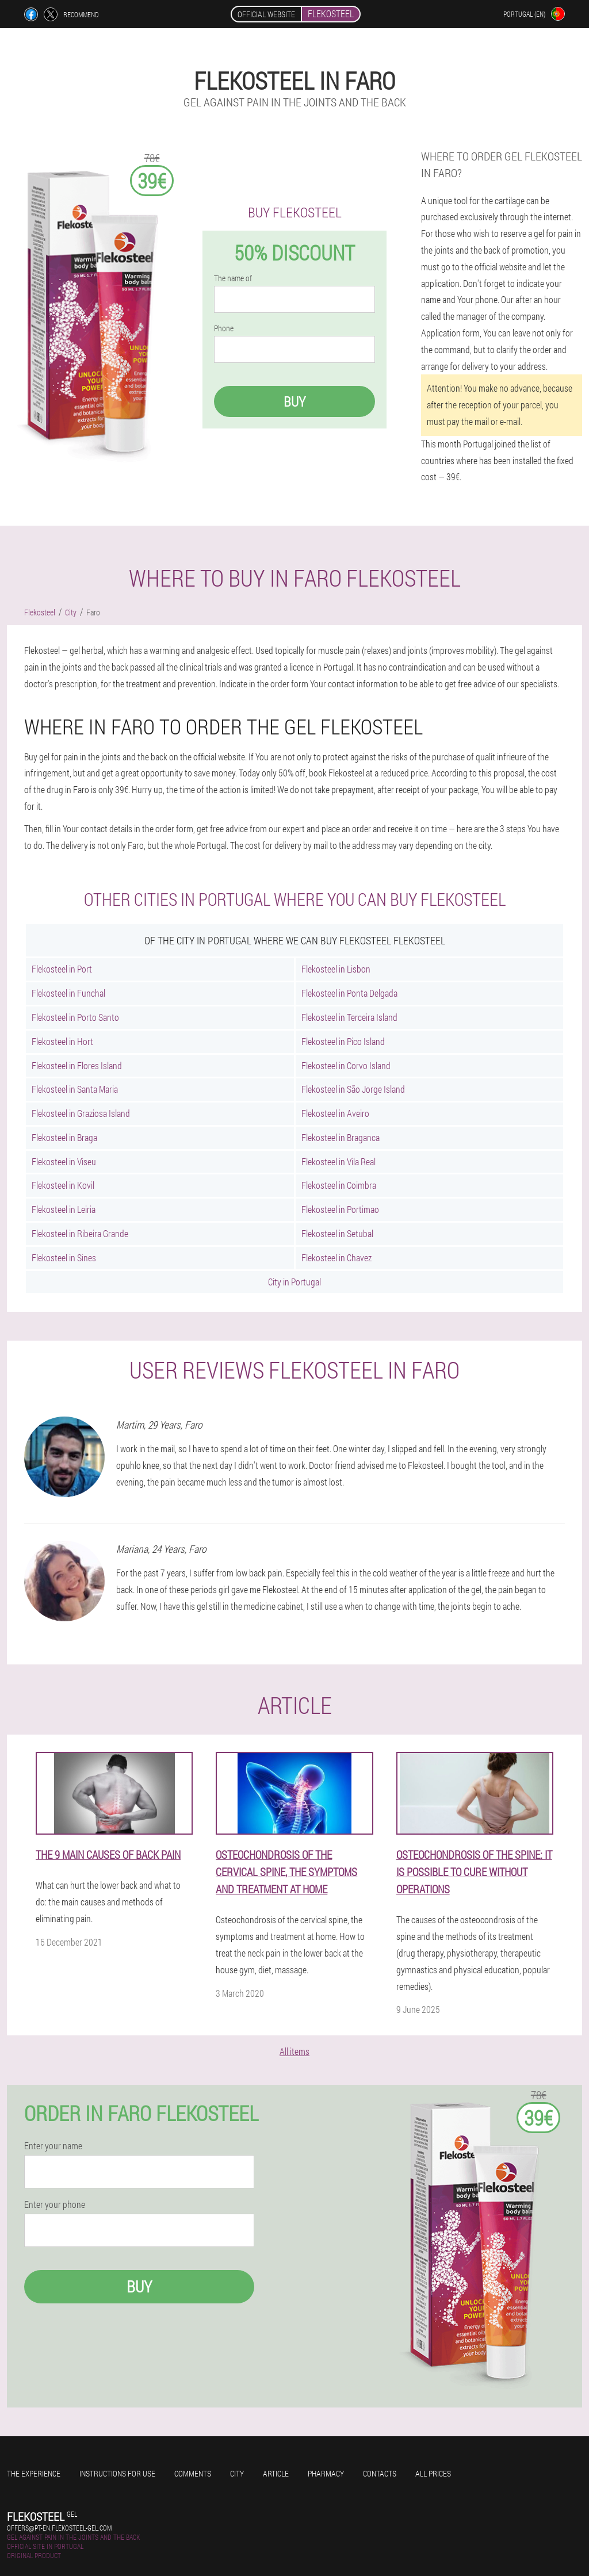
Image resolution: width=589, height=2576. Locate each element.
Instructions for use (117, 2473)
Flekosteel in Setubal (337, 1233)
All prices (433, 2473)
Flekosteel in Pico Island (343, 1041)
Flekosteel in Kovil (63, 1185)
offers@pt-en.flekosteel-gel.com (59, 2527)
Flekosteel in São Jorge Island (353, 1089)
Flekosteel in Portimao (340, 1209)
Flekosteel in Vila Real (338, 1161)
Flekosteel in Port (62, 969)
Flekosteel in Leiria (63, 1209)
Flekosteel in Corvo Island (346, 1065)
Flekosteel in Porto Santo (75, 1017)
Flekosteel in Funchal (68, 993)
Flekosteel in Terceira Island (349, 1017)
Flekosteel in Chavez (336, 1257)
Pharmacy (326, 2473)
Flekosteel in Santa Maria (75, 1089)
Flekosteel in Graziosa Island (81, 1113)
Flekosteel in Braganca (340, 1137)
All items (294, 2051)
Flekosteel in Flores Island (77, 1065)
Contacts (379, 2473)
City (237, 2473)
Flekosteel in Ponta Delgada (349, 993)
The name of (233, 278)
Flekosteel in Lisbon (335, 969)
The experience (33, 2473)
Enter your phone (54, 2204)
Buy (294, 401)
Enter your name (53, 2145)
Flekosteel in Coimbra (338, 1185)
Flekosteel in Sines (64, 1257)
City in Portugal (294, 1282)
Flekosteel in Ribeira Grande (80, 1233)
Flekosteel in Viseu (64, 1161)
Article (276, 2473)
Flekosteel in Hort (62, 1041)
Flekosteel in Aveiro (335, 1113)
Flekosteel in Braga (64, 1137)
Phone (224, 328)
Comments (192, 2473)
